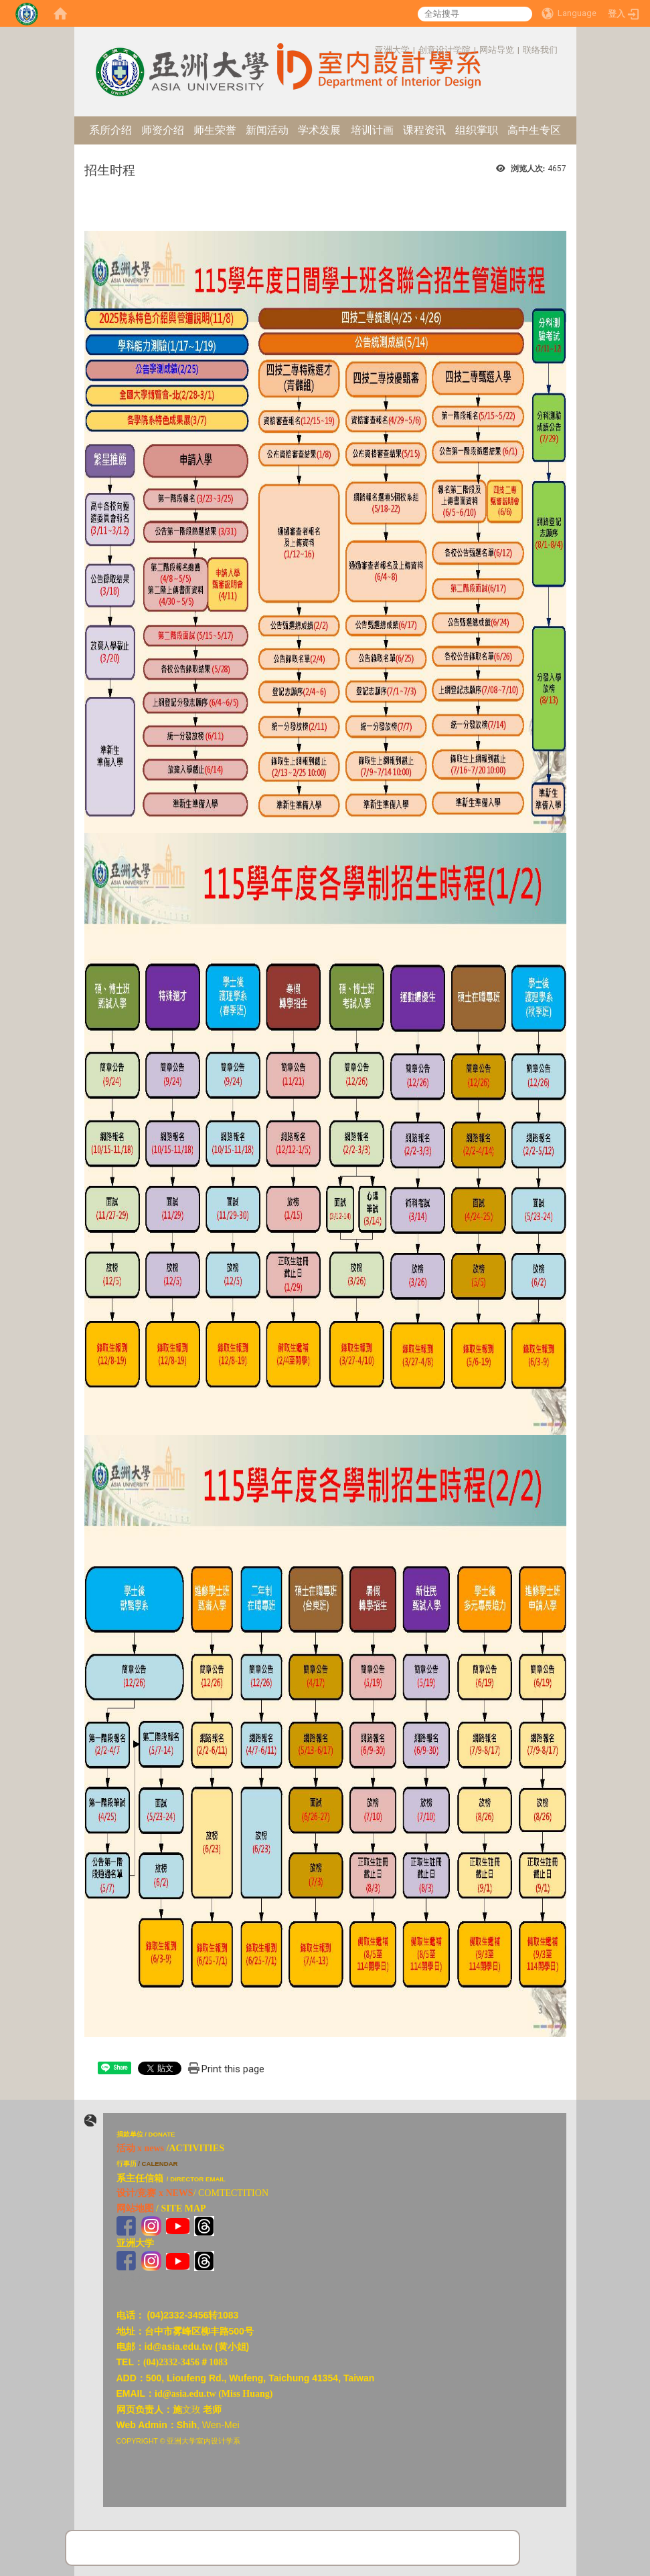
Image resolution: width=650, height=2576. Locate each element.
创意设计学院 (444, 50)
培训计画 (372, 130)
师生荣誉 (214, 130)
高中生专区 (534, 130)
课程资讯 (424, 130)
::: (368, 50)
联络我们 (540, 50)
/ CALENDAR (157, 2163)
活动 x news (140, 2148)
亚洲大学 (392, 50)
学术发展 (319, 130)
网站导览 (496, 50)
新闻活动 (267, 130)
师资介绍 (162, 130)
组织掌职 (476, 130)
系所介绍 (110, 130)
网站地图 (135, 2208)
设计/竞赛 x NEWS (154, 2193)
